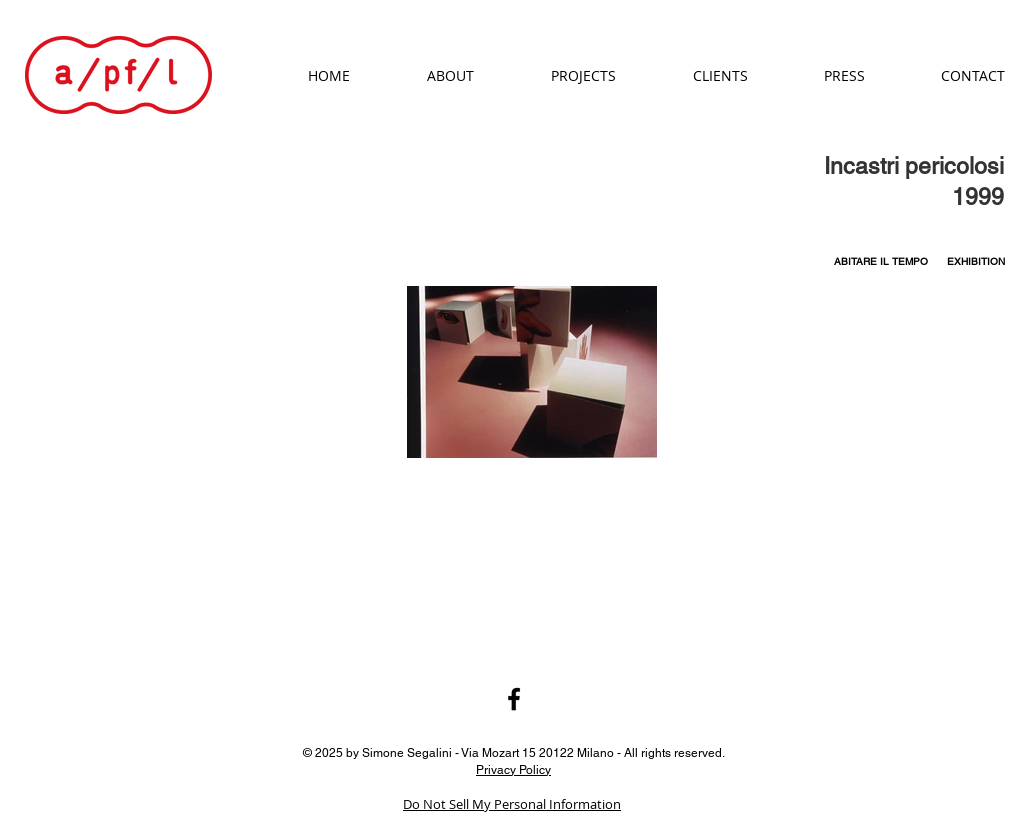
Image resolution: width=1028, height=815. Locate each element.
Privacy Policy (513, 769)
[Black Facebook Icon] (514, 699)
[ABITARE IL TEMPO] (881, 261)
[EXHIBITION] (976, 261)
